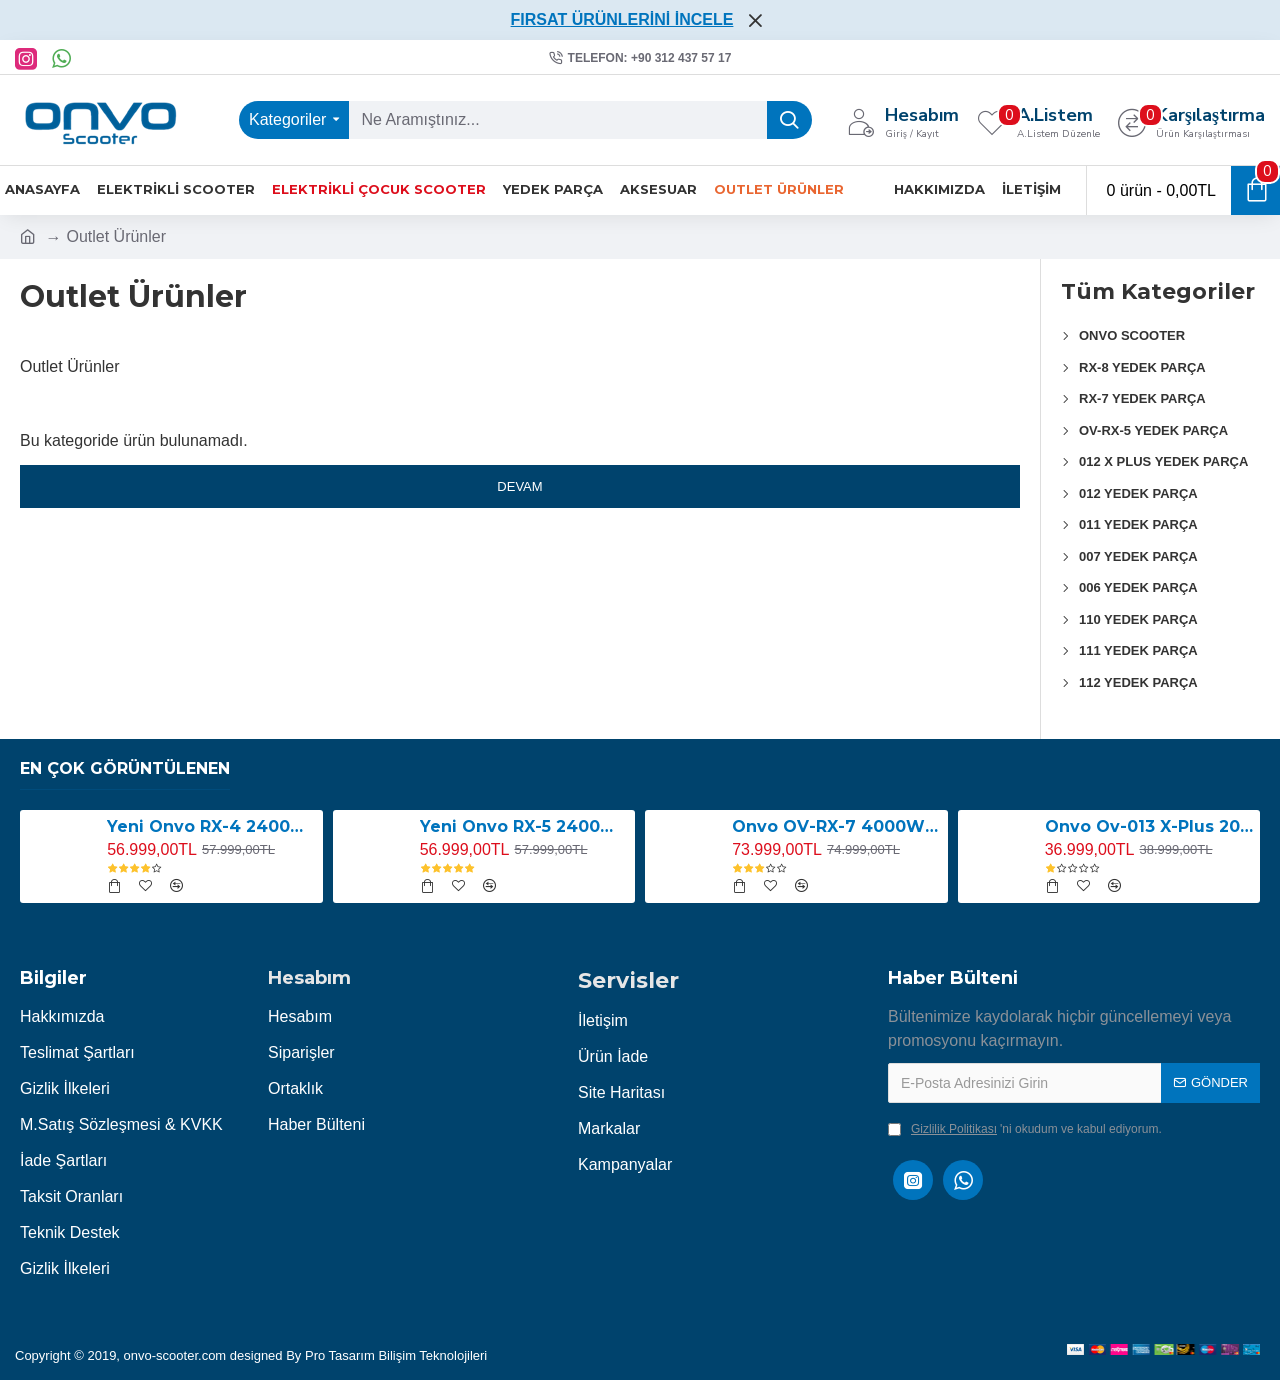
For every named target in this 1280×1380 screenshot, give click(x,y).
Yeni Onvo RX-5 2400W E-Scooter (524, 826)
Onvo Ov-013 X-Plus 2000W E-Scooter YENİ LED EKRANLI (1149, 826)
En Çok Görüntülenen (125, 768)
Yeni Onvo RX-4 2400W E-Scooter (211, 826)
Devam (519, 486)
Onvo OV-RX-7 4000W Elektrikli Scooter (836, 826)
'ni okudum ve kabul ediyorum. (1025, 1129)
